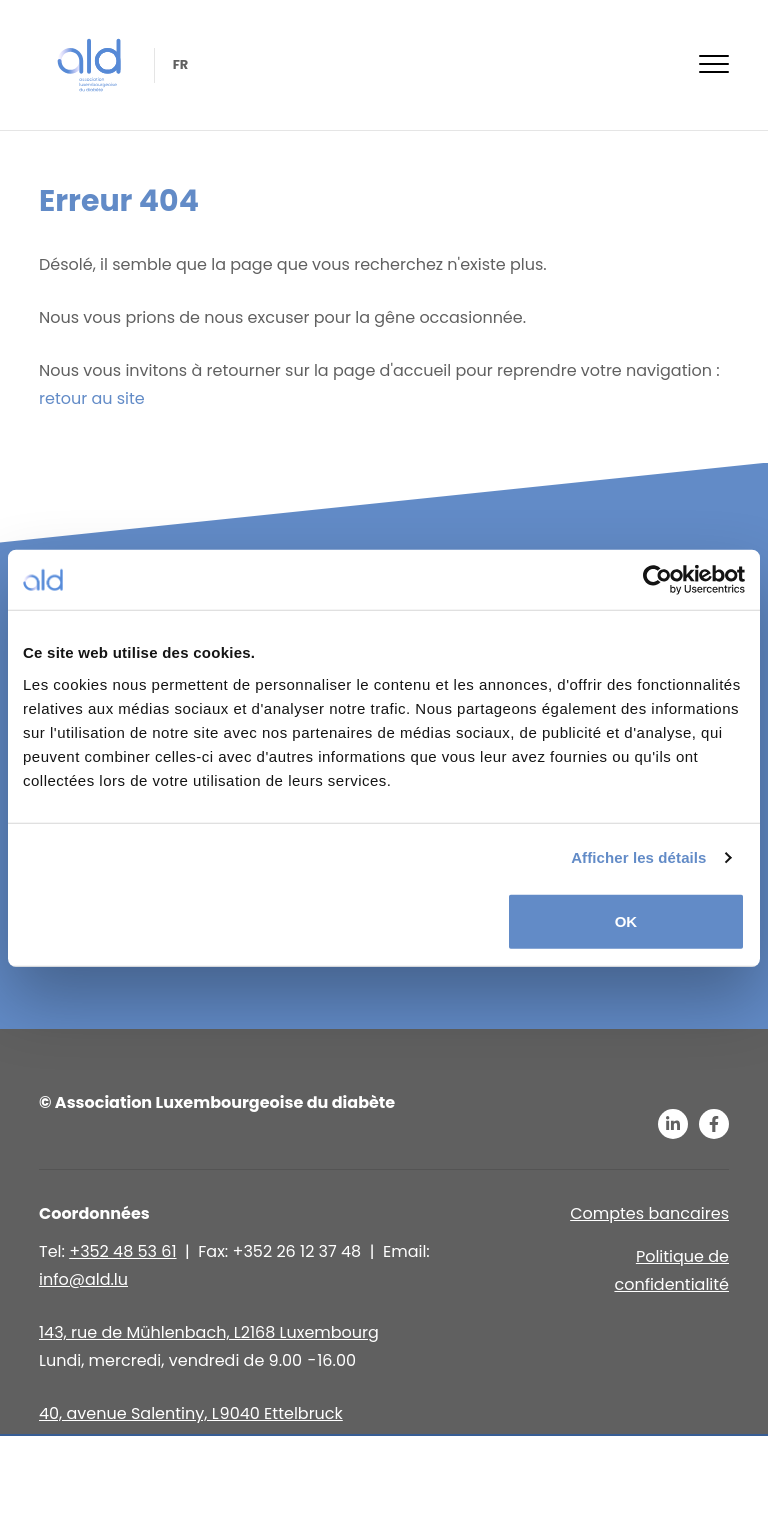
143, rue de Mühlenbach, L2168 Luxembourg (209, 1332)
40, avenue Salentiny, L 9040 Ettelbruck (191, 1413)
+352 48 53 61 (122, 1251)
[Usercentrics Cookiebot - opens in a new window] (657, 580)
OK (626, 920)
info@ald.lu (83, 1279)
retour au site (92, 398)
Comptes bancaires (649, 1213)
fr (179, 64)
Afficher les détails (638, 857)
